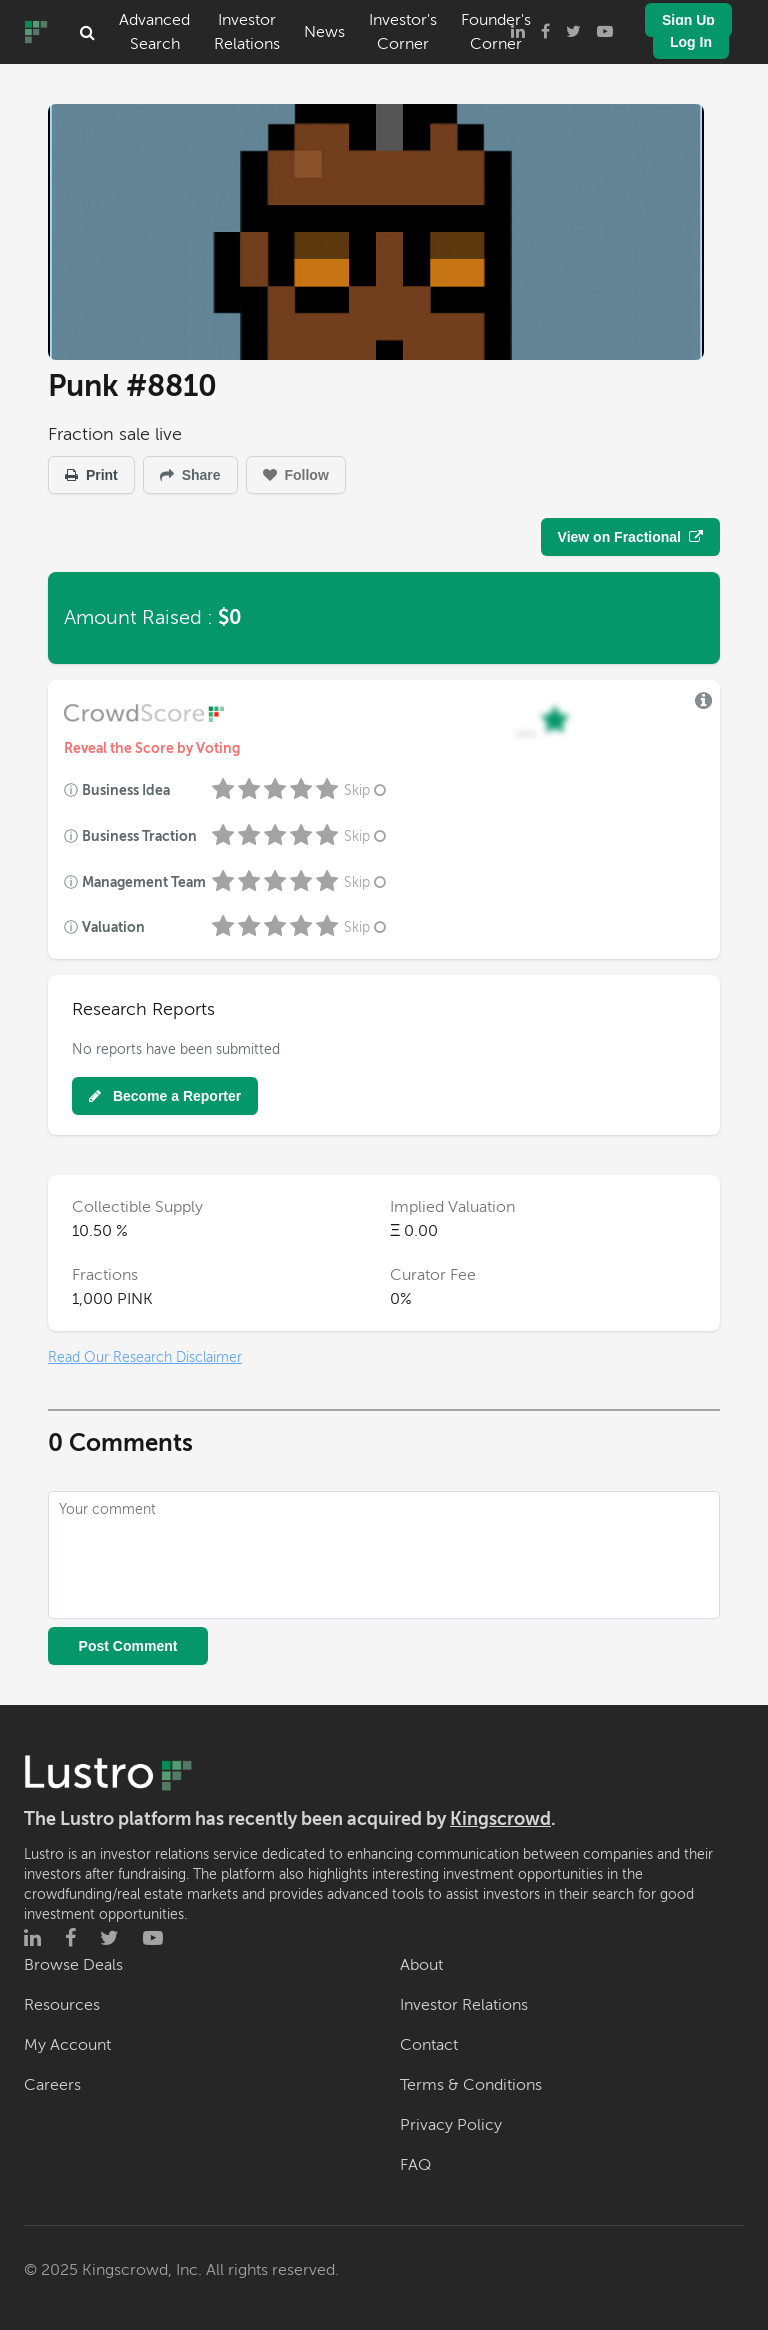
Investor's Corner (403, 32)
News (324, 32)
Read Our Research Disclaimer (145, 1357)
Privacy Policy (451, 2125)
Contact (429, 2045)
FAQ (415, 2165)
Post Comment (128, 1646)
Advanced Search (154, 32)
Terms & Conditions (471, 2085)
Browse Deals (73, 1965)
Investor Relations (247, 32)
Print (91, 475)
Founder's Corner (496, 32)
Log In (691, 42)
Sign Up (688, 20)
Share (190, 475)
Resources (62, 2005)
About (421, 1965)
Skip (367, 790)
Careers (52, 2085)
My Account (67, 2045)
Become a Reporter (165, 1096)
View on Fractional (630, 537)
